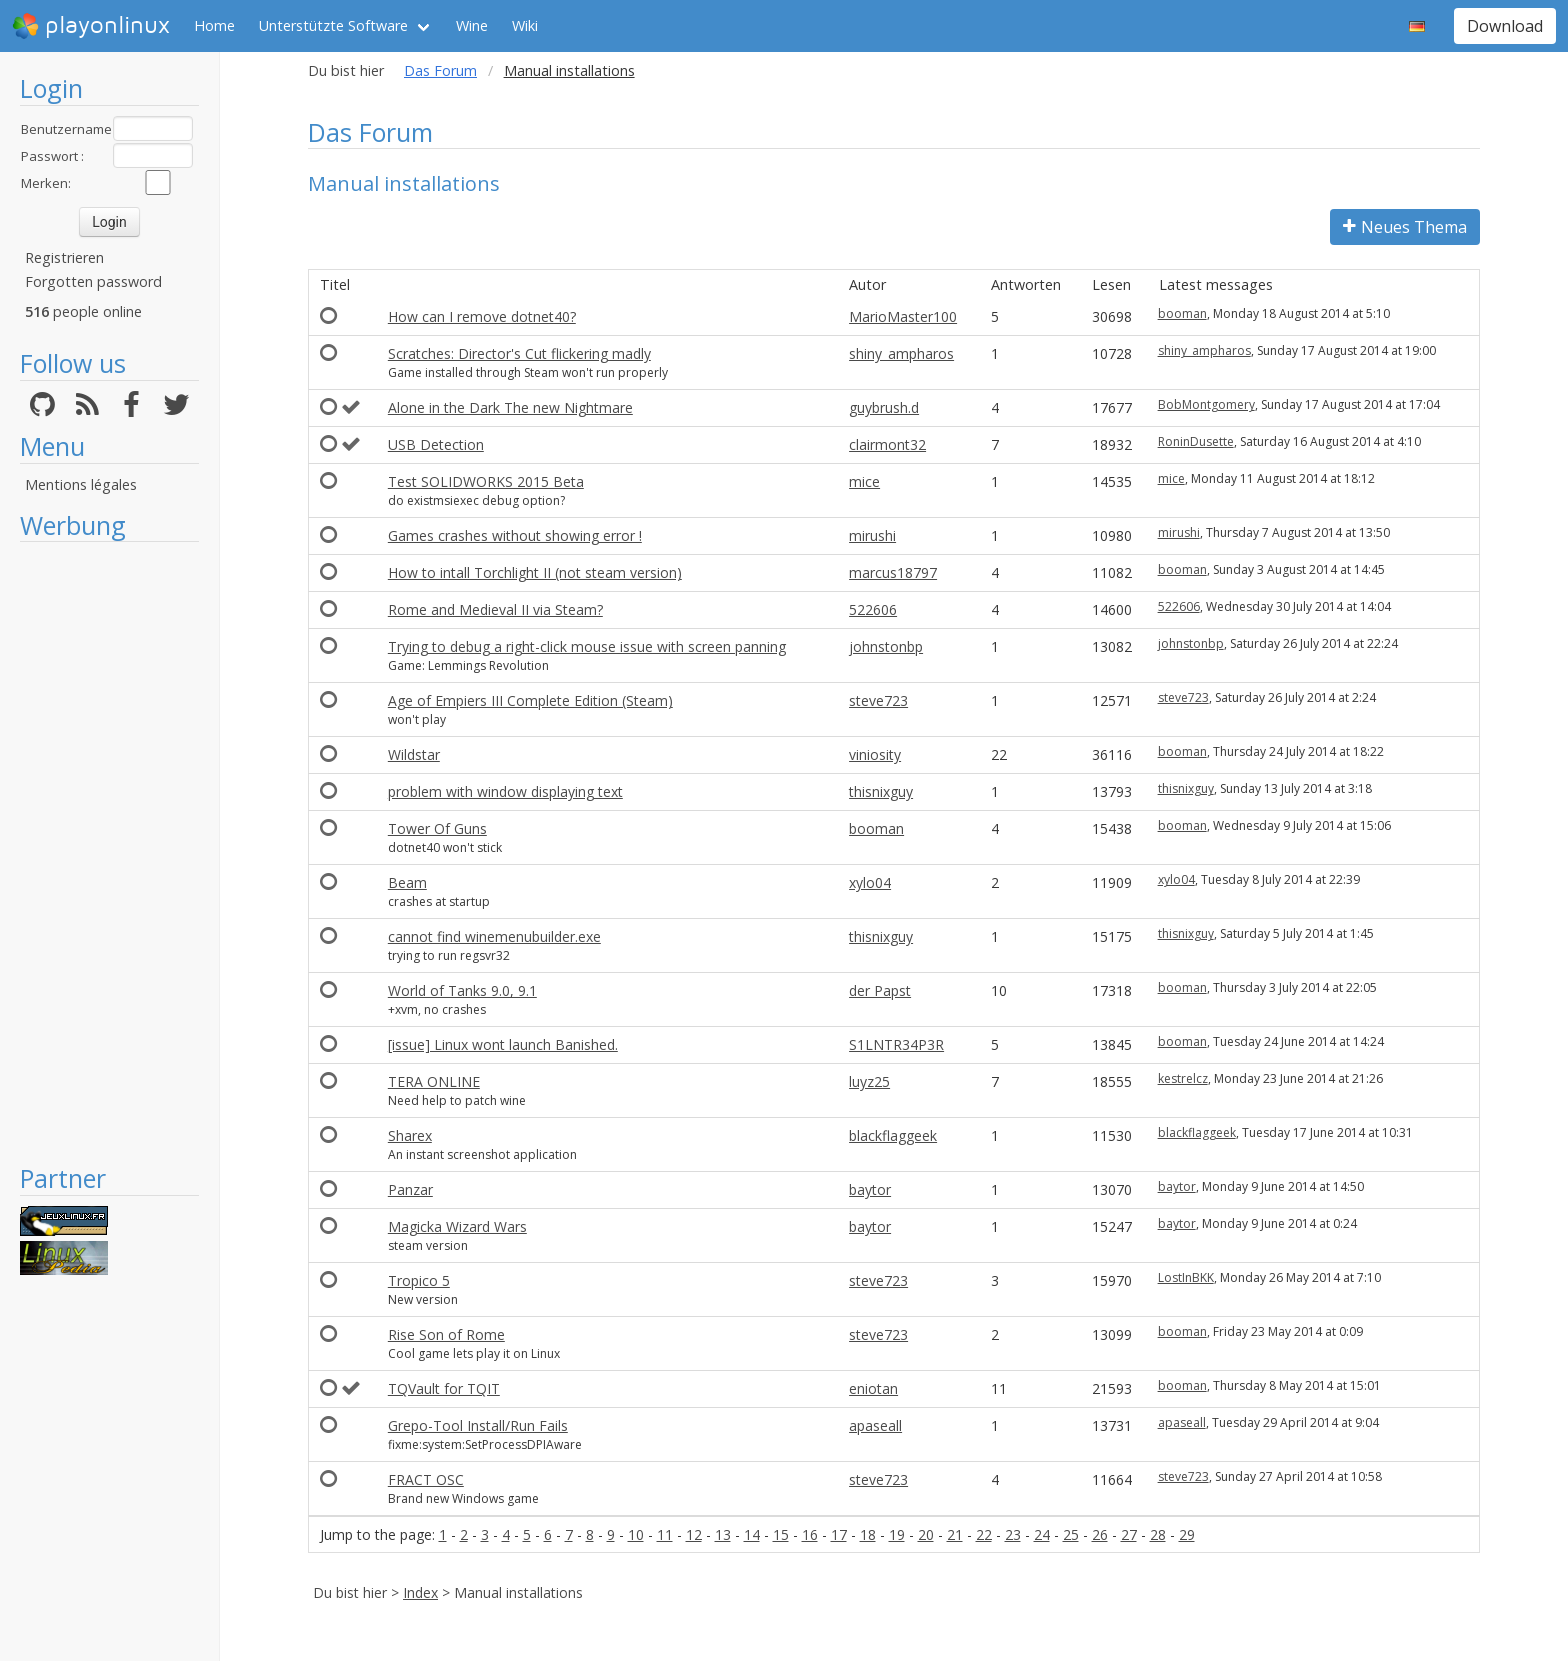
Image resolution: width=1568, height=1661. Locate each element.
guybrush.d (884, 407)
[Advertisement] (109, 852)
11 (665, 1534)
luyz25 (869, 1081)
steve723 (878, 700)
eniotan (873, 1388)
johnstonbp (886, 646)
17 (839, 1534)
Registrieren (64, 257)
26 (1100, 1534)
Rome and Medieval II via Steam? (495, 609)
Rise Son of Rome (446, 1334)
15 (781, 1534)
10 (636, 1534)
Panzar (410, 1189)
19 (897, 1534)
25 (1071, 1534)
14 (752, 1534)
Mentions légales (81, 484)
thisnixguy (881, 791)
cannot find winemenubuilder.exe (494, 936)
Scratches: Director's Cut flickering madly (519, 353)
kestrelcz (1183, 1078)
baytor (870, 1189)
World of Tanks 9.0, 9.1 (462, 990)
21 (955, 1534)
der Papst (880, 990)
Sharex (410, 1135)
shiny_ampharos (901, 353)
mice (864, 481)
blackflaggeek (893, 1135)
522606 (873, 609)
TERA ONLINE (434, 1081)
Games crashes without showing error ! (515, 535)
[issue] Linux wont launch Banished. (503, 1044)
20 (926, 1534)
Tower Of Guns (437, 828)
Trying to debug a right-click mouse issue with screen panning (587, 646)
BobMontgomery (1206, 404)
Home (214, 25)
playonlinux (91, 26)
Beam (407, 882)
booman (1182, 313)
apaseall (875, 1425)
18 (868, 1534)
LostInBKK (1186, 1277)
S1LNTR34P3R (896, 1044)
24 (1042, 1534)
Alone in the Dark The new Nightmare (510, 407)
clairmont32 (887, 444)
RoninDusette (1196, 441)
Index (420, 1592)
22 (984, 1534)
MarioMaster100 (903, 316)
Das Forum (440, 70)
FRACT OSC (426, 1479)
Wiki (525, 25)
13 (723, 1534)
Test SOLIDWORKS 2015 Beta (486, 481)
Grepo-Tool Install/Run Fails (478, 1425)
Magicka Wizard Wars (457, 1226)
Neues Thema (1405, 227)
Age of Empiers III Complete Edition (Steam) (530, 700)
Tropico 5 (419, 1280)
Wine (472, 25)
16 (810, 1534)
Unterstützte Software (333, 25)
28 (1158, 1534)
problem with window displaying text (505, 791)
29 (1187, 1534)
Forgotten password (93, 281)
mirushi (872, 535)
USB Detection (436, 444)
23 (1013, 1534)
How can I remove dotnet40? (482, 316)
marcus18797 (893, 572)
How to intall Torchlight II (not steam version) (535, 572)
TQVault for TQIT (444, 1388)
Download (1505, 26)
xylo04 (870, 882)
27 (1129, 1534)
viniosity (875, 754)
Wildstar (414, 754)
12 (694, 1534)
